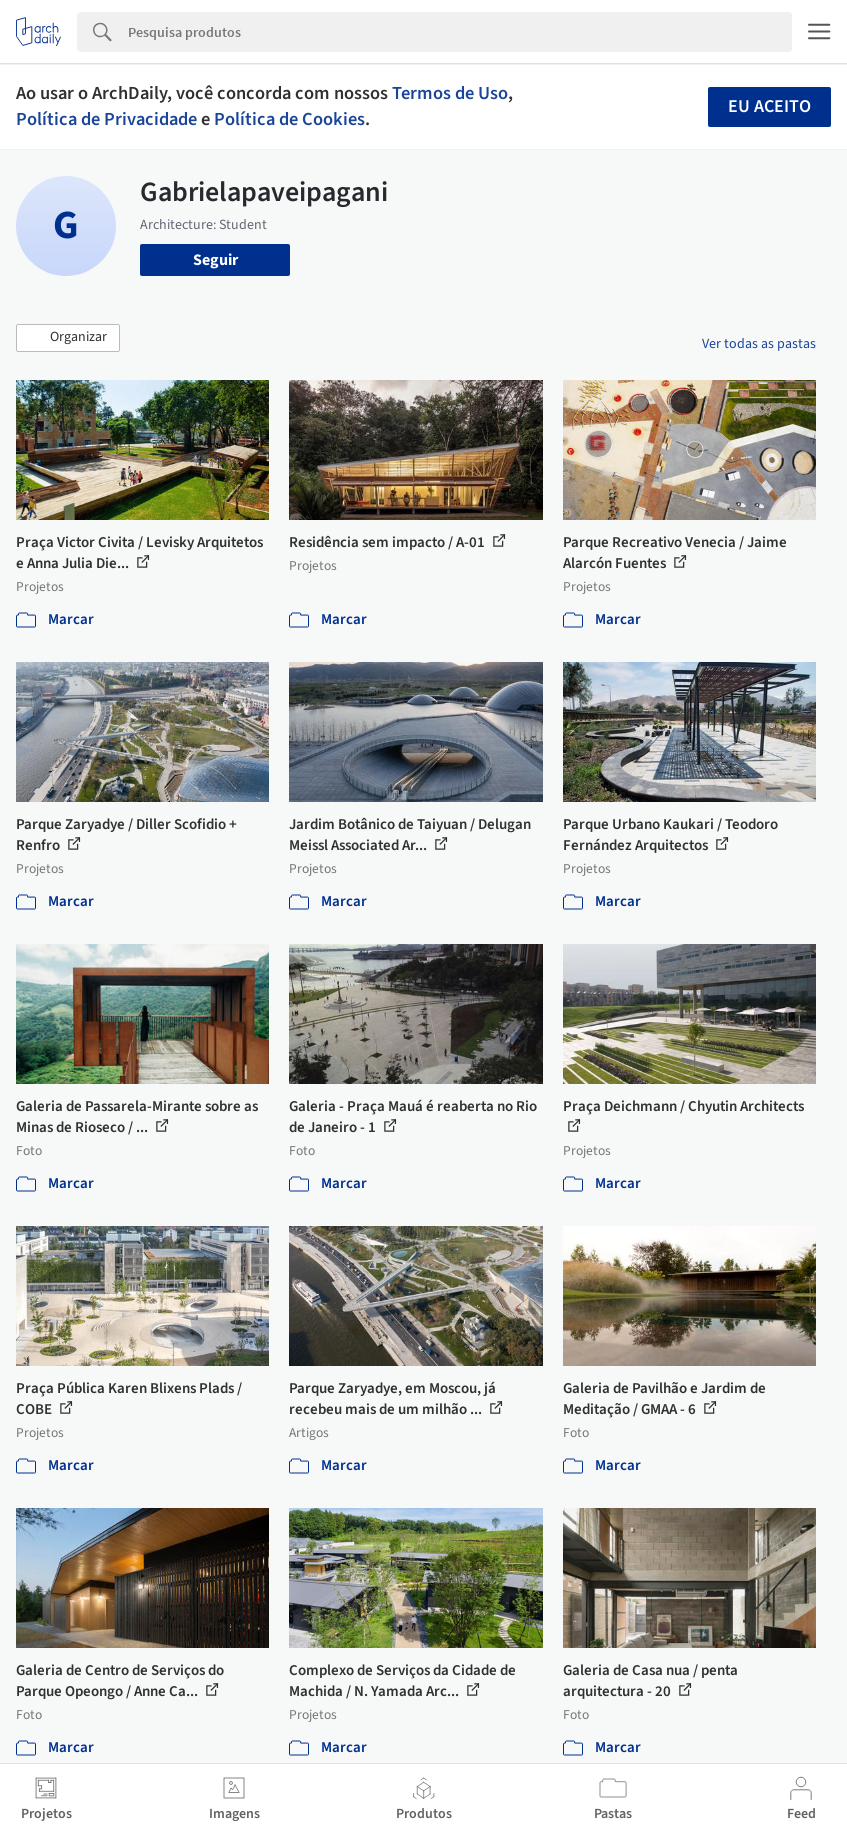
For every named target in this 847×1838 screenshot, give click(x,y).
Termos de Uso (450, 93)
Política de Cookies (289, 119)
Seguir (215, 260)
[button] (68, 338)
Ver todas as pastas (759, 344)
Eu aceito (769, 106)
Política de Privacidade (106, 119)
